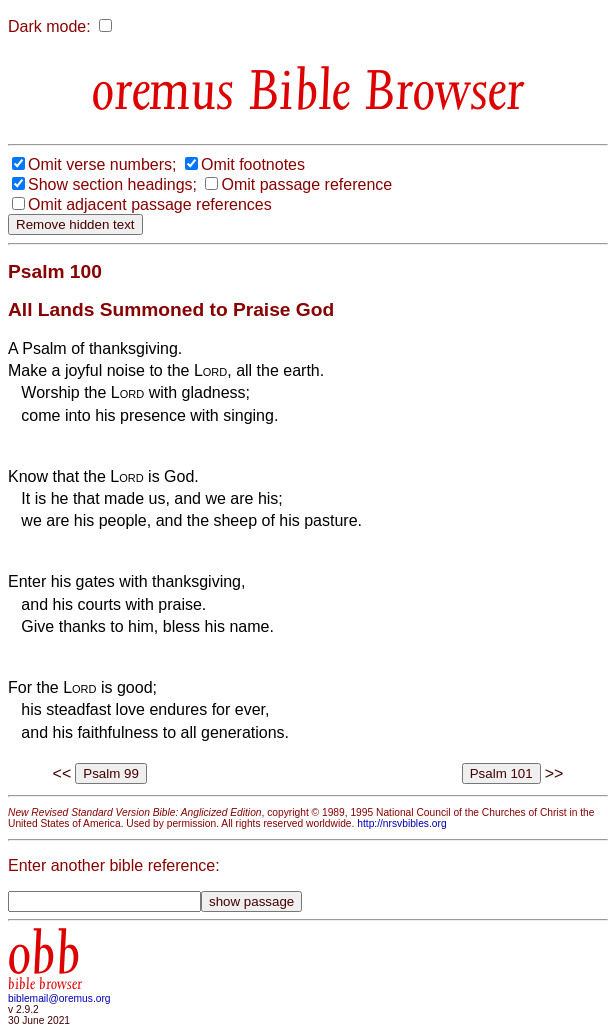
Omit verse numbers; (102, 164)
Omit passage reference (306, 184)
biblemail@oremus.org (59, 998)
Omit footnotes (253, 164)
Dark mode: (49, 26)
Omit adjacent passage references (150, 204)
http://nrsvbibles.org (401, 823)
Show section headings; (112, 184)
